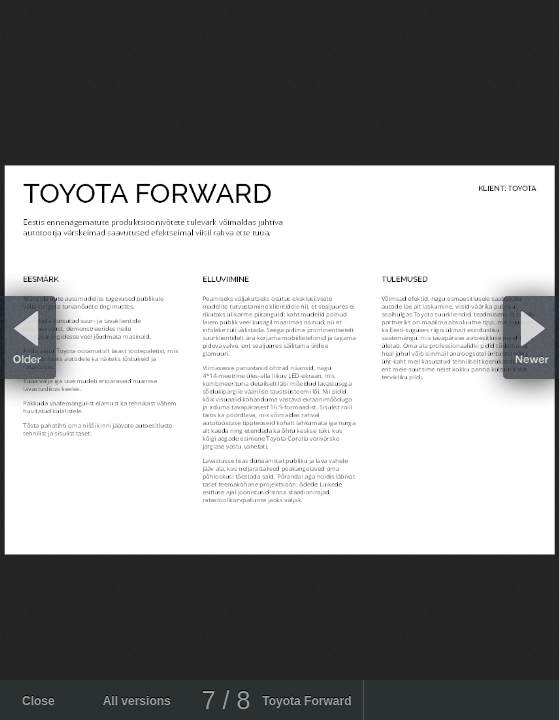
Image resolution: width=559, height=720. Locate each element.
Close (38, 701)
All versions (137, 701)
